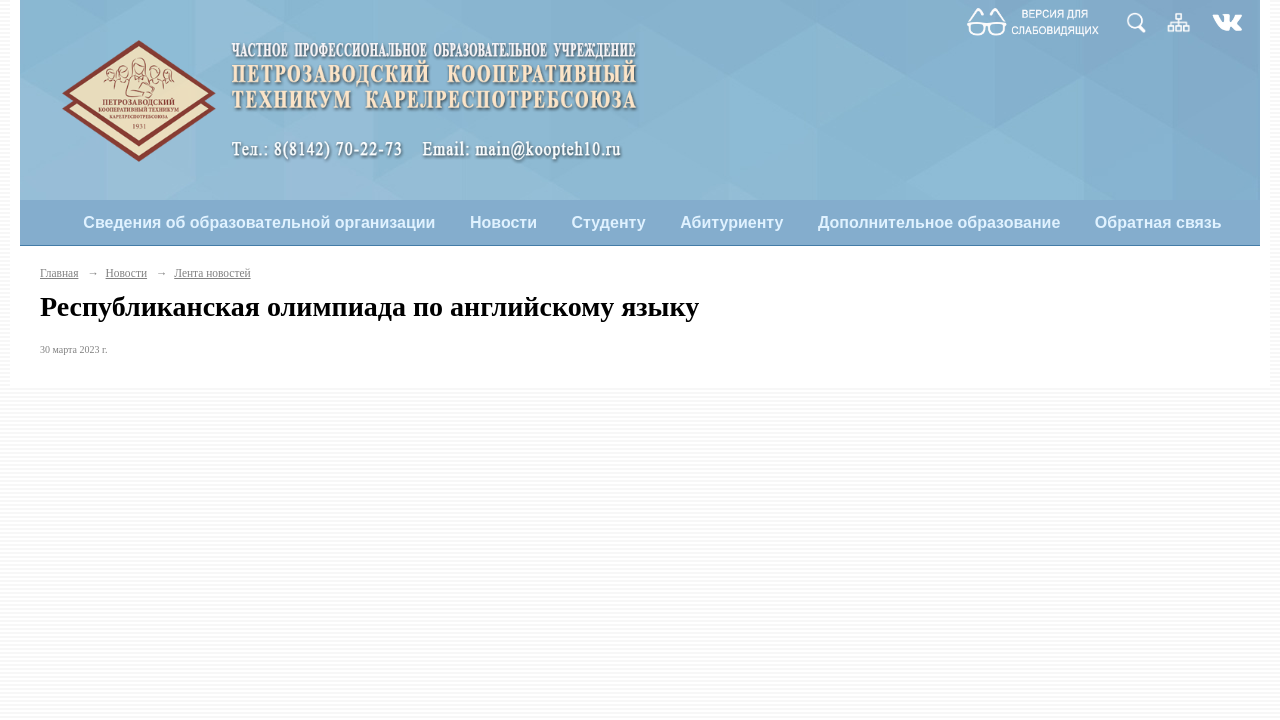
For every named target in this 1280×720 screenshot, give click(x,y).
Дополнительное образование (939, 222)
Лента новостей (212, 273)
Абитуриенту (731, 222)
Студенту (609, 222)
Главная (59, 273)
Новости (503, 222)
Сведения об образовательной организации (259, 222)
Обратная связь (1158, 222)
